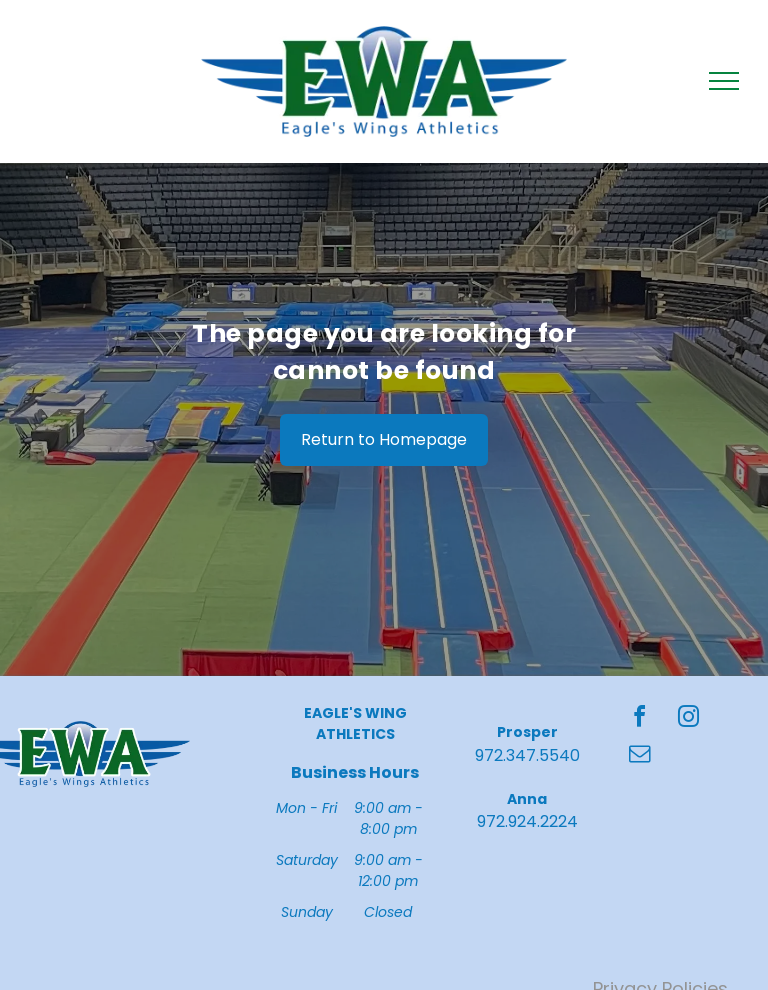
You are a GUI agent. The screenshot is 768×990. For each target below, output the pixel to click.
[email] (640, 756)
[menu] (724, 81)
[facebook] (640, 719)
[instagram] (689, 719)
